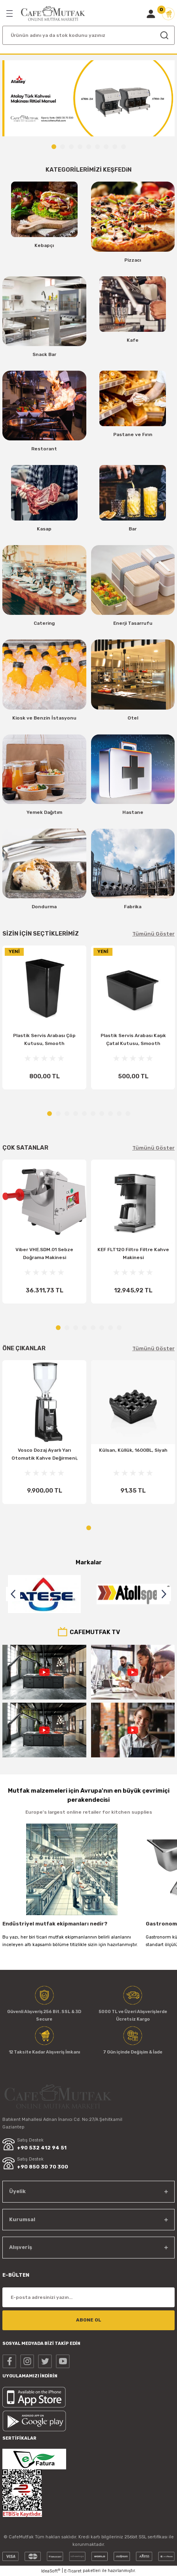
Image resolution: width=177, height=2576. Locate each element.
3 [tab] (71, 146)
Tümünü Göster (153, 934)
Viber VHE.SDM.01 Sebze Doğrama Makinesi (44, 1253)
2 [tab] (62, 146)
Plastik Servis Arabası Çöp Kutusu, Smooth (44, 1039)
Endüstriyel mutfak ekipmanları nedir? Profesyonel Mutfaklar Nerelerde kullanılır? (61, 1925)
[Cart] (168, 14)
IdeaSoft (50, 2571)
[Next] (164, 1594)
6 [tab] (97, 146)
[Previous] (13, 1594)
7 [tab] (106, 146)
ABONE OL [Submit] (88, 2320)
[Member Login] (150, 13)
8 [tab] (114, 146)
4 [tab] (80, 146)
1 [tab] (53, 146)
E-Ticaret (73, 2571)
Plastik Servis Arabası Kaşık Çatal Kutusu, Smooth (133, 1039)
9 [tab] (123, 146)
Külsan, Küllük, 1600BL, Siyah (133, 1450)
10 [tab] (128, 1113)
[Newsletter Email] (88, 2297)
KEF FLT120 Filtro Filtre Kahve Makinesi (133, 1253)
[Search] (88, 35)
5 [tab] (88, 146)
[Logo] (53, 14)
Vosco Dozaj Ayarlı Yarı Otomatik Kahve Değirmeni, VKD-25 (44, 1455)
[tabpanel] (88, 98)
